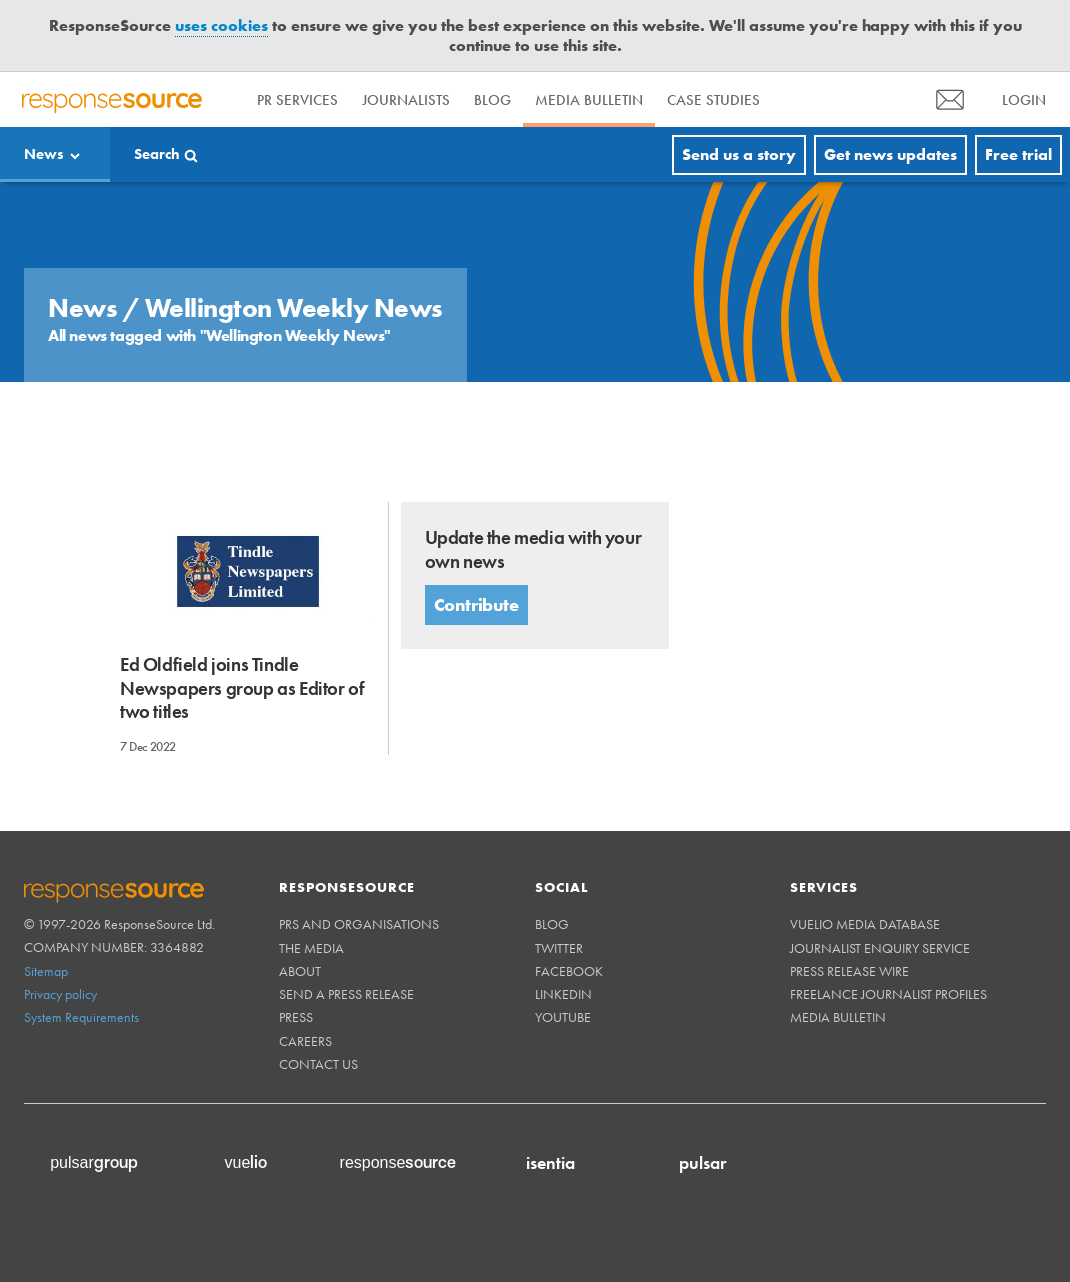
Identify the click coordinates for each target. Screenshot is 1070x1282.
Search (157, 154)
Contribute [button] (476, 604)
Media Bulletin (589, 100)
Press (296, 1017)
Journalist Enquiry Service (880, 948)
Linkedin (563, 994)
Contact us (318, 1064)
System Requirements (81, 1017)
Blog (492, 100)
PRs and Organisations (359, 924)
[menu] (950, 99)
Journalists (406, 100)
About (300, 971)
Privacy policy (60, 994)
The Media (311, 948)
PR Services (297, 100)
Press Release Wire (849, 971)
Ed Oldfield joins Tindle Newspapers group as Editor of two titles (242, 688)
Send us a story (739, 154)
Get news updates (890, 154)
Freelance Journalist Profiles (888, 994)
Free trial (1018, 154)
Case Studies (713, 100)
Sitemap (46, 971)
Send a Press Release (346, 994)
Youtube (563, 1017)
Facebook (569, 971)
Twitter (559, 948)
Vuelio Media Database (865, 924)
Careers (305, 1041)
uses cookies (221, 25)
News (44, 154)
